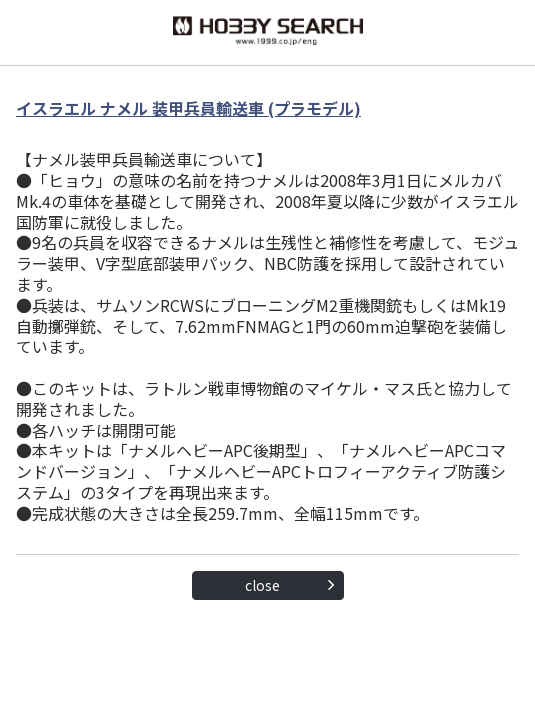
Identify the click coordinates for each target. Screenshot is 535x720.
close (262, 585)
